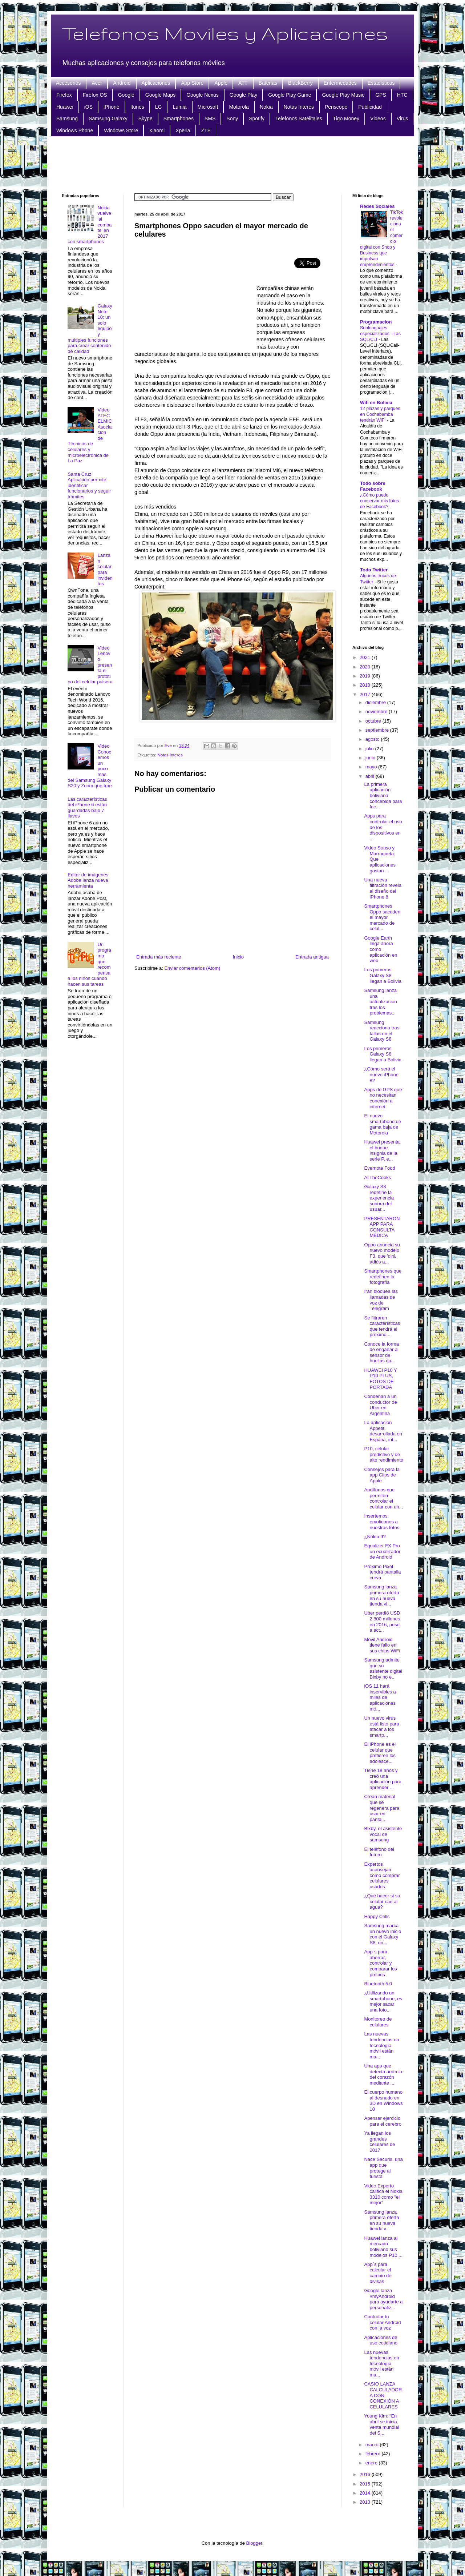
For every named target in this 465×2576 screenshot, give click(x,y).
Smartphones (178, 118)
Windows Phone (74, 130)
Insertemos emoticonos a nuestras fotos (381, 1521)
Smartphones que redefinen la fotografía (382, 1276)
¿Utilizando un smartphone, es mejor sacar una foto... (383, 2001)
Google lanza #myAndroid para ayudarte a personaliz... (383, 2299)
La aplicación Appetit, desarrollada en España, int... (383, 1431)
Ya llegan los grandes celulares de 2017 (379, 2141)
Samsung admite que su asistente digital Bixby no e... (383, 1668)
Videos (378, 118)
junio (371, 757)
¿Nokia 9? (374, 1536)
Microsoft (208, 107)
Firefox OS (95, 95)
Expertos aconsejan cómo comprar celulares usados (382, 1875)
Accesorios (68, 83)
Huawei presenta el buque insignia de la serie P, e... (382, 1150)
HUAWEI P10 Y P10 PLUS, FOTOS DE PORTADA (380, 1378)
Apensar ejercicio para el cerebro (382, 2121)
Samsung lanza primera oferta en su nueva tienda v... (381, 2220)
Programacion (376, 322)
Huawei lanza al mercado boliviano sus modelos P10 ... (383, 2246)
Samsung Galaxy (108, 118)
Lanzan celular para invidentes (104, 569)
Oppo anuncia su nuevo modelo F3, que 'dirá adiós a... (382, 1253)
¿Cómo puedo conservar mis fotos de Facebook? (379, 501)
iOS (88, 107)
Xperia (182, 130)
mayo (371, 766)
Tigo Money (346, 118)
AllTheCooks (377, 1177)
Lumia (179, 107)
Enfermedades (340, 83)
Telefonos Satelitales (298, 118)
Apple (220, 83)
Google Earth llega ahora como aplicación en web (380, 949)
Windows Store (121, 130)
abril (370, 776)
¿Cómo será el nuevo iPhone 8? (381, 1074)
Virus (402, 118)
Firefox (64, 95)
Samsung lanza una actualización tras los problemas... (380, 1002)
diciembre (376, 702)
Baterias (268, 83)
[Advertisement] (232, 164)
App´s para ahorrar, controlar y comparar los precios (380, 1963)
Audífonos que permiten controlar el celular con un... (383, 1498)
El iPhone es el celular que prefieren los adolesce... (380, 1752)
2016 (366, 2474)
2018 (366, 685)
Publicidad (370, 107)
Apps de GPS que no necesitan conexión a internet (383, 1098)
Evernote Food (379, 1168)
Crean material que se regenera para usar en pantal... (381, 1808)
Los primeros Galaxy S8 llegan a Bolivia (382, 975)
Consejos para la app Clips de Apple (382, 1475)
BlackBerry (300, 83)
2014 (366, 2493)
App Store (192, 83)
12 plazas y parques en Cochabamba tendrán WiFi (380, 414)
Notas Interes (299, 107)
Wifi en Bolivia (376, 402)
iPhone (112, 107)
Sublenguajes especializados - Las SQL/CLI (380, 333)
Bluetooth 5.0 (378, 1983)
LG (158, 107)
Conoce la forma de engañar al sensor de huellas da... (381, 1352)
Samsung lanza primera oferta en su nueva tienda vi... (381, 1595)
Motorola (238, 107)
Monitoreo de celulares (378, 2022)
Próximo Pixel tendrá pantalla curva (382, 1572)
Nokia (266, 107)
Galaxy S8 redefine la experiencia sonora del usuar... (379, 1198)
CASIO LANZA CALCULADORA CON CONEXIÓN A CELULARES (383, 2395)
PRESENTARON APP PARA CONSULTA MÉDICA (382, 1227)
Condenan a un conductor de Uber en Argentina (380, 1405)
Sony (232, 118)
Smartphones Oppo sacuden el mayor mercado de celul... (382, 917)
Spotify (256, 118)
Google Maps (160, 95)
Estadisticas (381, 83)
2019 (366, 676)
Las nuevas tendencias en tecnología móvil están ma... (381, 2045)
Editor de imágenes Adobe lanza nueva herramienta (88, 880)
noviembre (377, 711)
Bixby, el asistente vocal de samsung (383, 1834)
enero (372, 2463)
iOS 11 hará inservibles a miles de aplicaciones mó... (380, 1697)
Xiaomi (157, 130)
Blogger (254, 2543)
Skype (145, 118)
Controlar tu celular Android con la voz (382, 2322)
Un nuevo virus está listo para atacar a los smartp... (381, 1726)
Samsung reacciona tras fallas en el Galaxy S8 (381, 1031)
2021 (366, 657)
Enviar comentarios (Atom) (192, 968)
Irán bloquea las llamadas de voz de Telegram (381, 1300)
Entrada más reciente (158, 957)
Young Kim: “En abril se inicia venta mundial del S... (381, 2424)
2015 (366, 2484)
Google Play (243, 95)
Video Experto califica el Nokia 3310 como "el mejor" (383, 2194)
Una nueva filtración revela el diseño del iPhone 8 (382, 888)
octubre (374, 721)
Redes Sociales (377, 206)
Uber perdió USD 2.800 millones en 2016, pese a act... (382, 1621)
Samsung (67, 118)
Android (121, 83)
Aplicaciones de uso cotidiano (380, 2340)
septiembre (377, 730)
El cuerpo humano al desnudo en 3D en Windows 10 (383, 2100)
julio (370, 748)
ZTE (206, 130)
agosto (373, 739)
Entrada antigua (312, 957)
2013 (366, 2502)
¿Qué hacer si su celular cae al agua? (382, 1901)
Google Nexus (202, 95)
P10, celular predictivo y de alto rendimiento (383, 1454)
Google (126, 95)
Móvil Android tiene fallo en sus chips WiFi (382, 1645)
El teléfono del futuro (379, 1852)
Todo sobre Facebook (372, 486)
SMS (210, 118)
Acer (97, 83)
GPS (380, 95)
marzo (372, 2444)
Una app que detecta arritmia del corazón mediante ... (383, 2074)
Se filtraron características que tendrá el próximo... (382, 1326)
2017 (366, 694)
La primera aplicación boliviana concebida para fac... (383, 795)
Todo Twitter (374, 569)
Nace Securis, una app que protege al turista (383, 2168)
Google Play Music (343, 95)
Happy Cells (376, 1916)
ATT (242, 83)
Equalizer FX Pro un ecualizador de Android (382, 1551)
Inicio (238, 957)
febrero (373, 2453)
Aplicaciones (156, 83)
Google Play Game (289, 95)
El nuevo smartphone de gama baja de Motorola (382, 1124)
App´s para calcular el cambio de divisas (377, 2273)
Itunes (137, 107)
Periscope (336, 107)
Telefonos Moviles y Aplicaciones (225, 33)
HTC (402, 95)
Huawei (64, 107)
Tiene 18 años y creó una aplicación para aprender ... (382, 1779)
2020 (366, 667)
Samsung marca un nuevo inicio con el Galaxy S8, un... (382, 1934)
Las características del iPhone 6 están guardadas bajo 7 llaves (87, 807)
